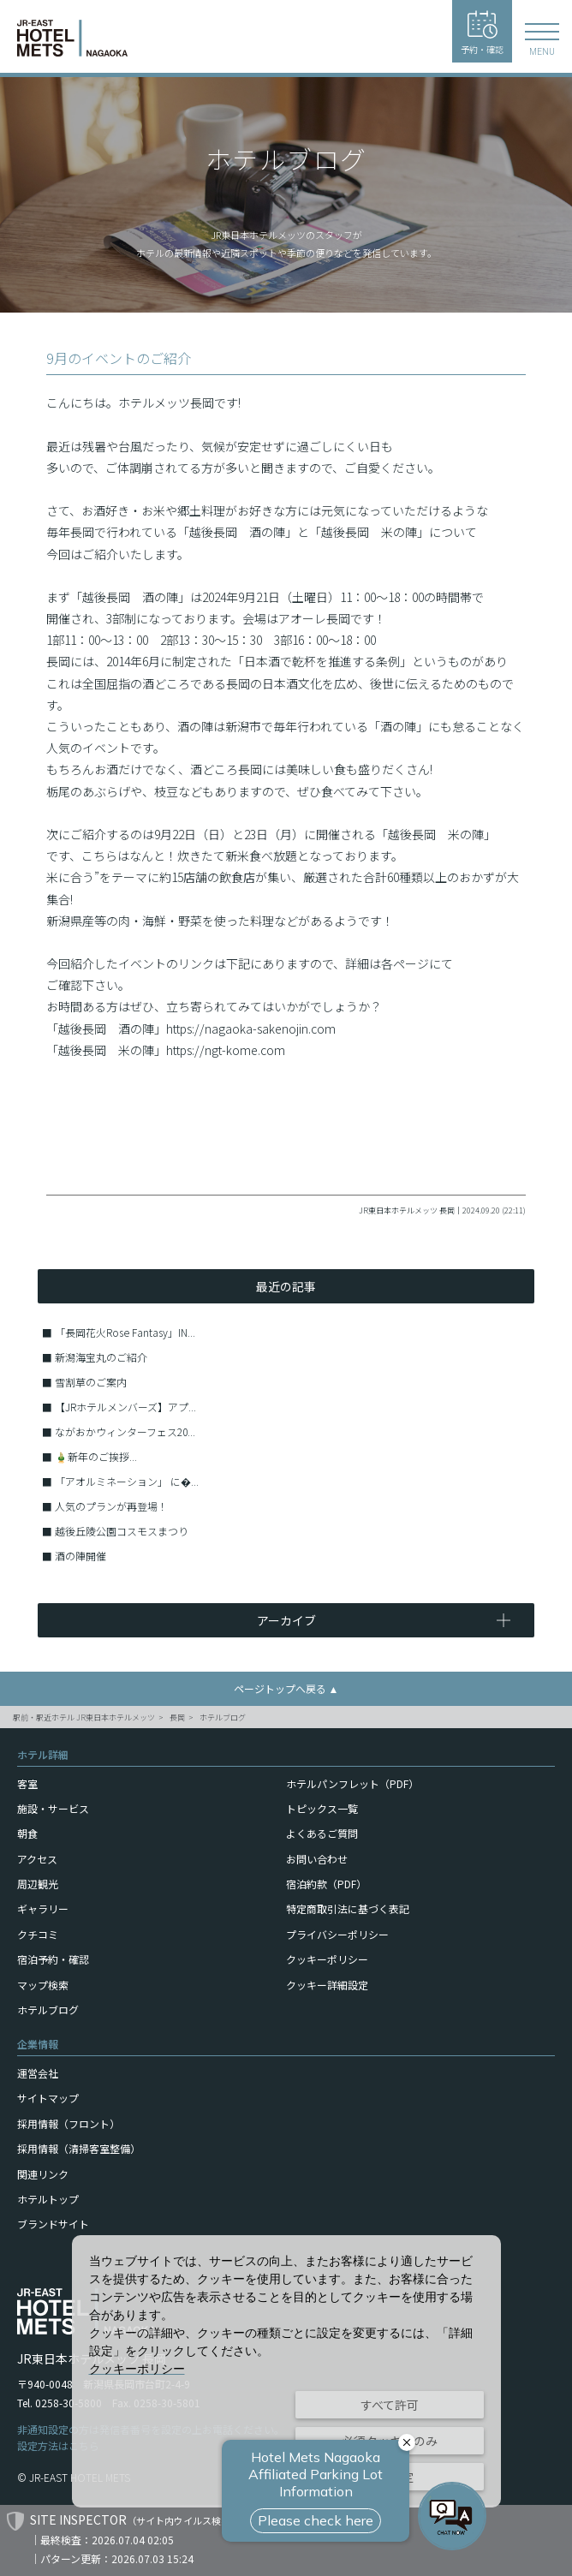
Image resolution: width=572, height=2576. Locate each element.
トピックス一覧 (322, 1808)
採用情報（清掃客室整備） (78, 2148)
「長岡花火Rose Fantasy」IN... (125, 1332)
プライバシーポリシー (337, 1934)
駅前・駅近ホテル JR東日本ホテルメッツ (84, 1717)
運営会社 (37, 2073)
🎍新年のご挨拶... (96, 1456)
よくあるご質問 (322, 1833)
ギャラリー (43, 1908)
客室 (27, 1783)
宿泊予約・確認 (53, 1959)
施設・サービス (53, 1808)
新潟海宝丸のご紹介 (101, 1357)
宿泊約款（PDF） (326, 1883)
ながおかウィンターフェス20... (125, 1431)
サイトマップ (48, 2097)
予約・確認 (482, 33)
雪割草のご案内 (91, 1381)
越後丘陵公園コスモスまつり (121, 1531)
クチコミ (37, 1934)
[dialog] (286, 2371)
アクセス (37, 1859)
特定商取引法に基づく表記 (347, 1908)
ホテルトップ (48, 2198)
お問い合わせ (317, 1859)
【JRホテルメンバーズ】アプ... (125, 1406)
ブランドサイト (53, 2223)
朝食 (27, 1833)
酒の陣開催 (80, 1555)
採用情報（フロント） (68, 2123)
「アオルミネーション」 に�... (127, 1481)
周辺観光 (37, 1883)
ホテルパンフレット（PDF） (352, 1783)
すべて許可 (389, 2404)
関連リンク (43, 2174)
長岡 (177, 1717)
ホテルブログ (223, 1717)
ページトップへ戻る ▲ (286, 1688)
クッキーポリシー (327, 1959)
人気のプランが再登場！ (111, 1506)
